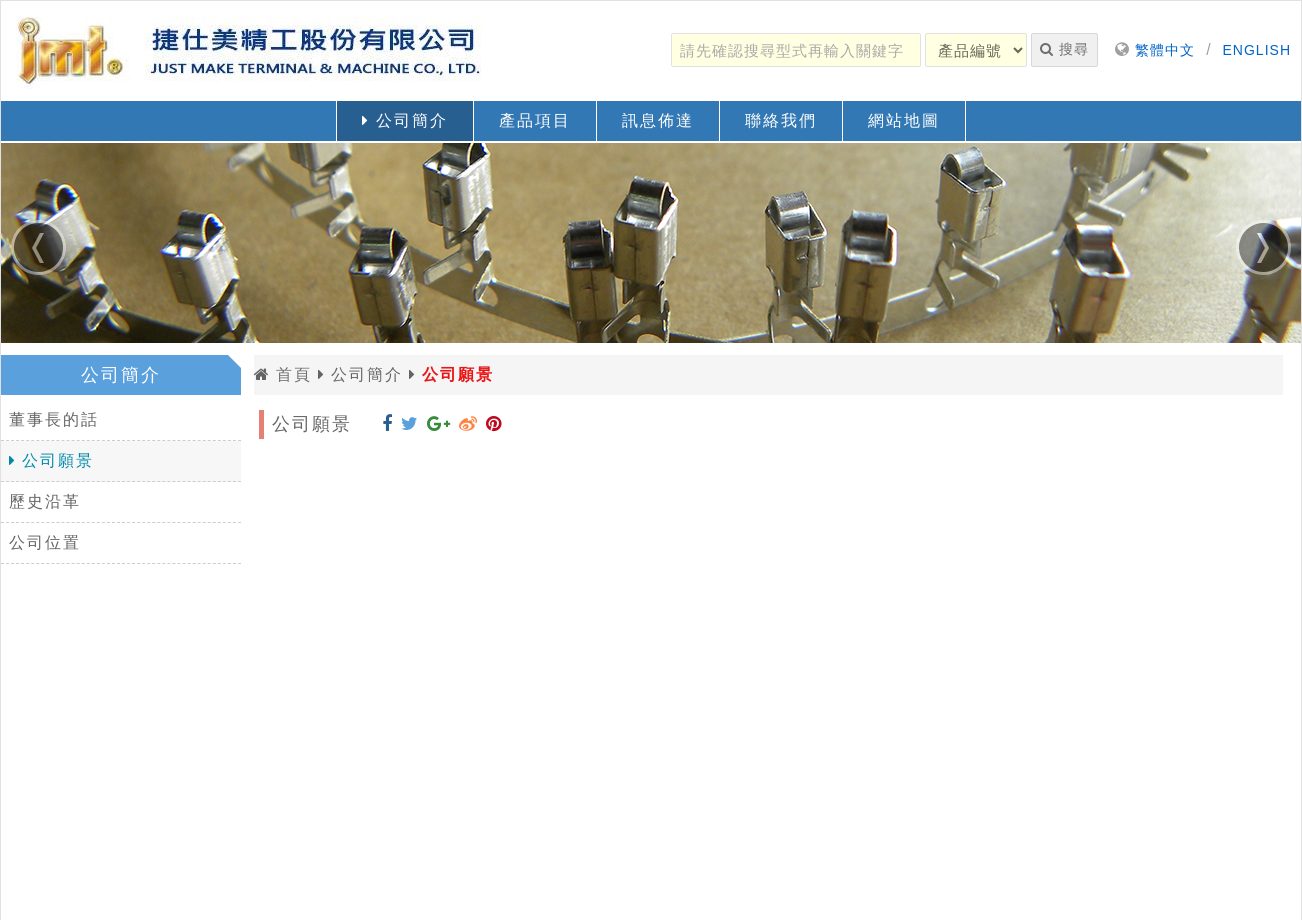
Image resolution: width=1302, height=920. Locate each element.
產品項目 (535, 120)
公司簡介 (404, 120)
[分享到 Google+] (439, 424)
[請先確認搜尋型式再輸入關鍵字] (796, 50)
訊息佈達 (658, 120)
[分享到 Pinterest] (494, 424)
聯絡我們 (781, 120)
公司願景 (51, 460)
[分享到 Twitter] (410, 424)
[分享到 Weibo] (468, 424)
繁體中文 (1165, 50)
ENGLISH (1257, 50)
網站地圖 (904, 120)
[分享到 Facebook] (387, 424)
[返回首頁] (251, 51)
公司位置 (45, 542)
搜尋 (1064, 49)
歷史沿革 (45, 501)
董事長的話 (54, 419)
